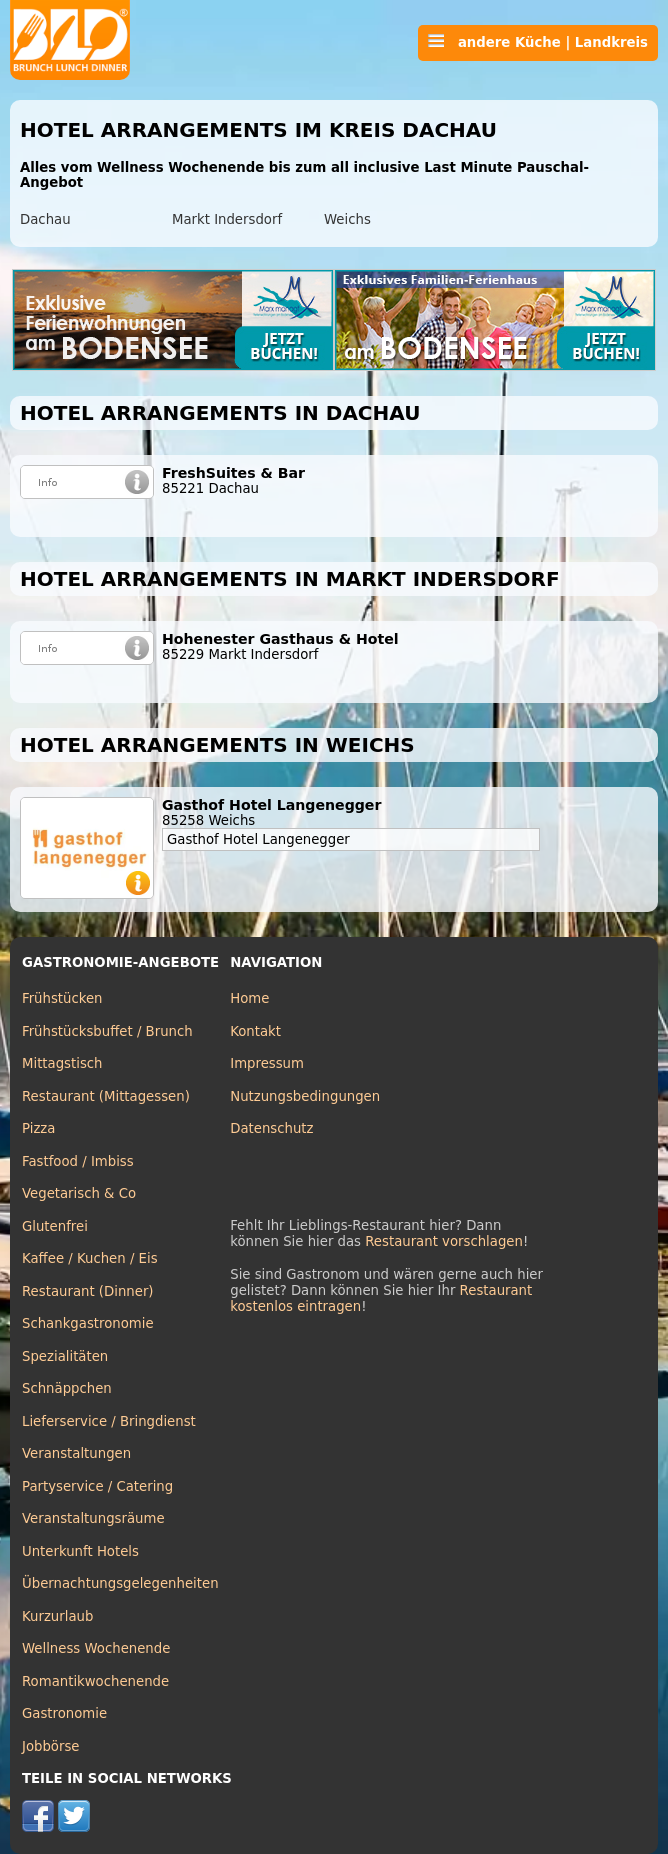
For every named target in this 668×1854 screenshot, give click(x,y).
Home (249, 998)
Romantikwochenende (95, 1681)
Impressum (267, 1063)
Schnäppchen (67, 1388)
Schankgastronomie (88, 1323)
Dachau (45, 219)
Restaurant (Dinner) (88, 1291)
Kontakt (255, 1031)
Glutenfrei (55, 1226)
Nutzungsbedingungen (305, 1096)
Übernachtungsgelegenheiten (120, 1583)
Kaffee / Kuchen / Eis (90, 1258)
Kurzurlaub (57, 1616)
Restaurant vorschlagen (444, 1241)
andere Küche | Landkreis (538, 42)
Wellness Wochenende (96, 1648)
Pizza (38, 1128)
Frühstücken (62, 998)
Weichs (347, 219)
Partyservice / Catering (97, 1486)
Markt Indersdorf (227, 219)
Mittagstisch (62, 1063)
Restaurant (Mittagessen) (106, 1096)
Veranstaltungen (76, 1453)
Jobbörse (51, 1746)
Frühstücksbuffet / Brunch (107, 1031)
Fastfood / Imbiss (78, 1161)
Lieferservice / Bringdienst (109, 1421)
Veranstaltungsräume (93, 1518)
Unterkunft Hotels (80, 1551)
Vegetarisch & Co (79, 1193)
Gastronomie (64, 1713)
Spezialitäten (65, 1356)
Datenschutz (271, 1128)
